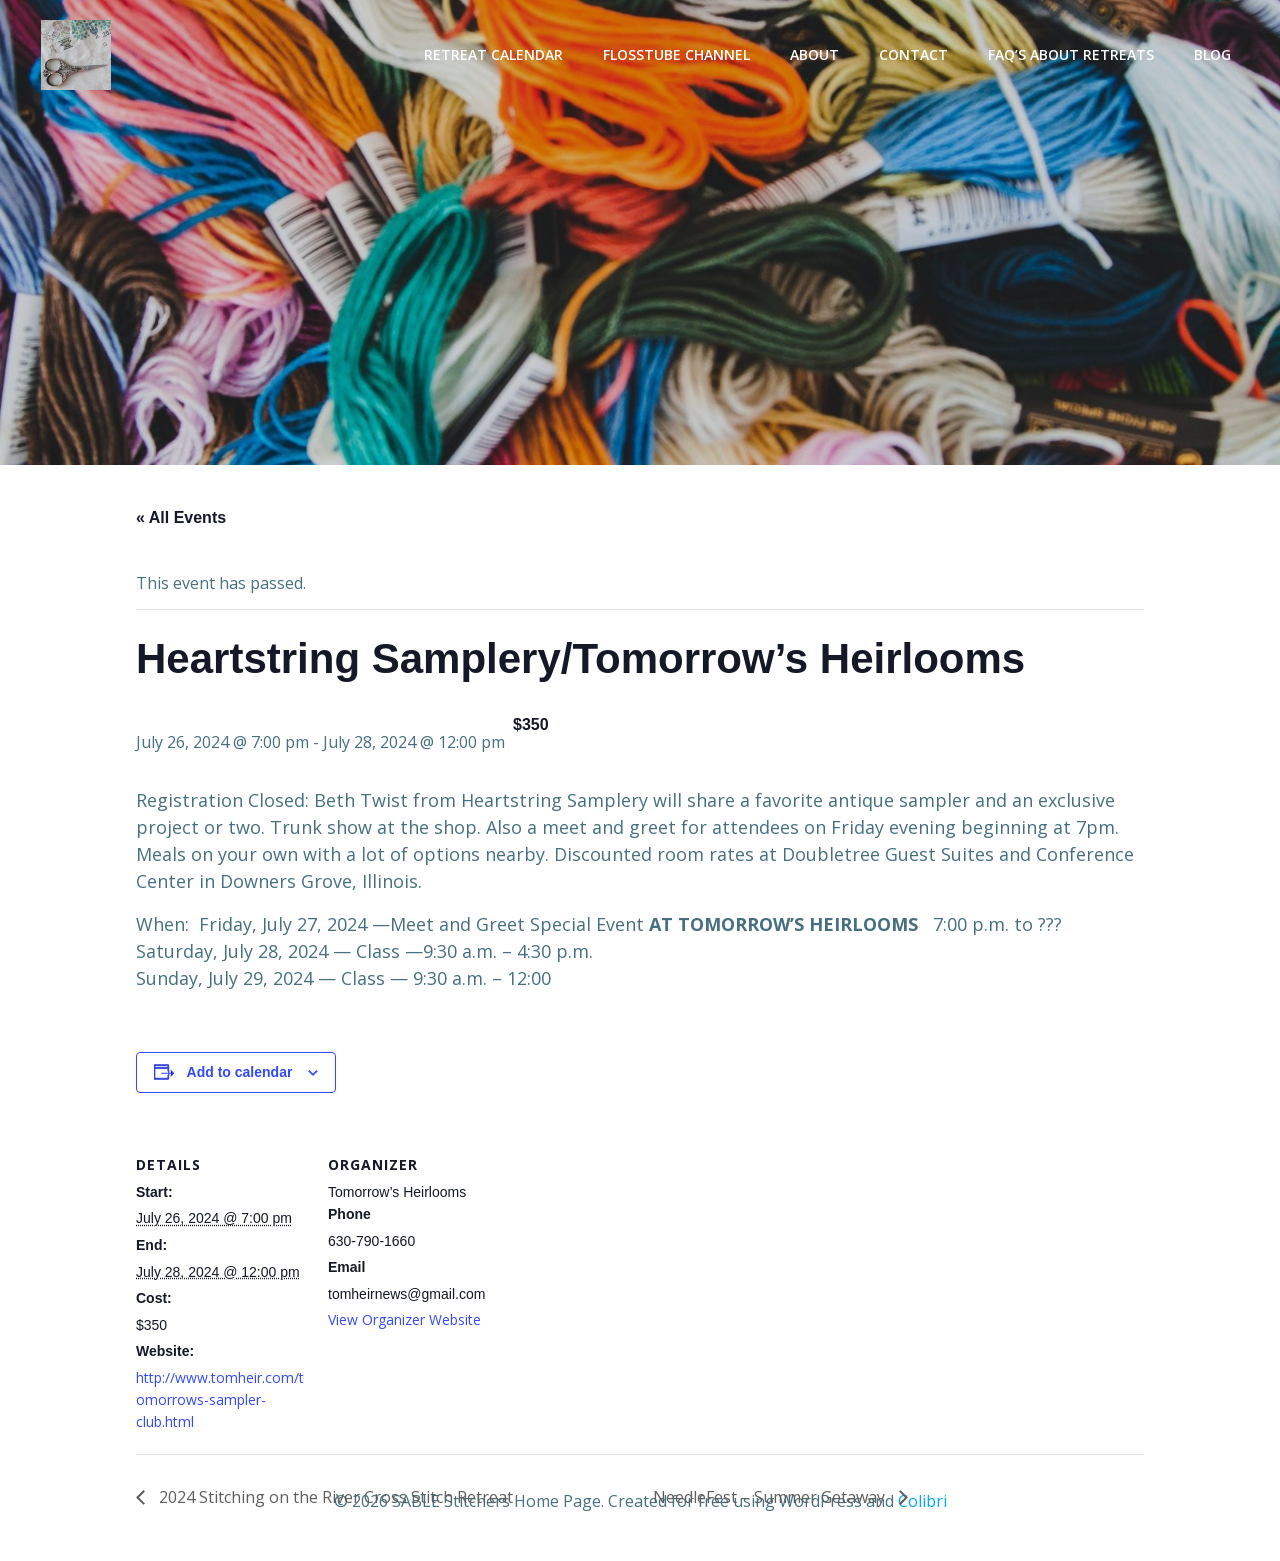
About (819, 55)
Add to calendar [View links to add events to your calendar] (240, 1077)
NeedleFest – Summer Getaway (771, 1501)
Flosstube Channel (681, 55)
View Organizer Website (404, 1324)
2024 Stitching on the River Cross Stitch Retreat (334, 1501)
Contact (918, 55)
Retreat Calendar (498, 55)
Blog (1217, 55)
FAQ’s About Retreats (1076, 55)
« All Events (181, 522)
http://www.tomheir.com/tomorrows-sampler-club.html (220, 1404)
